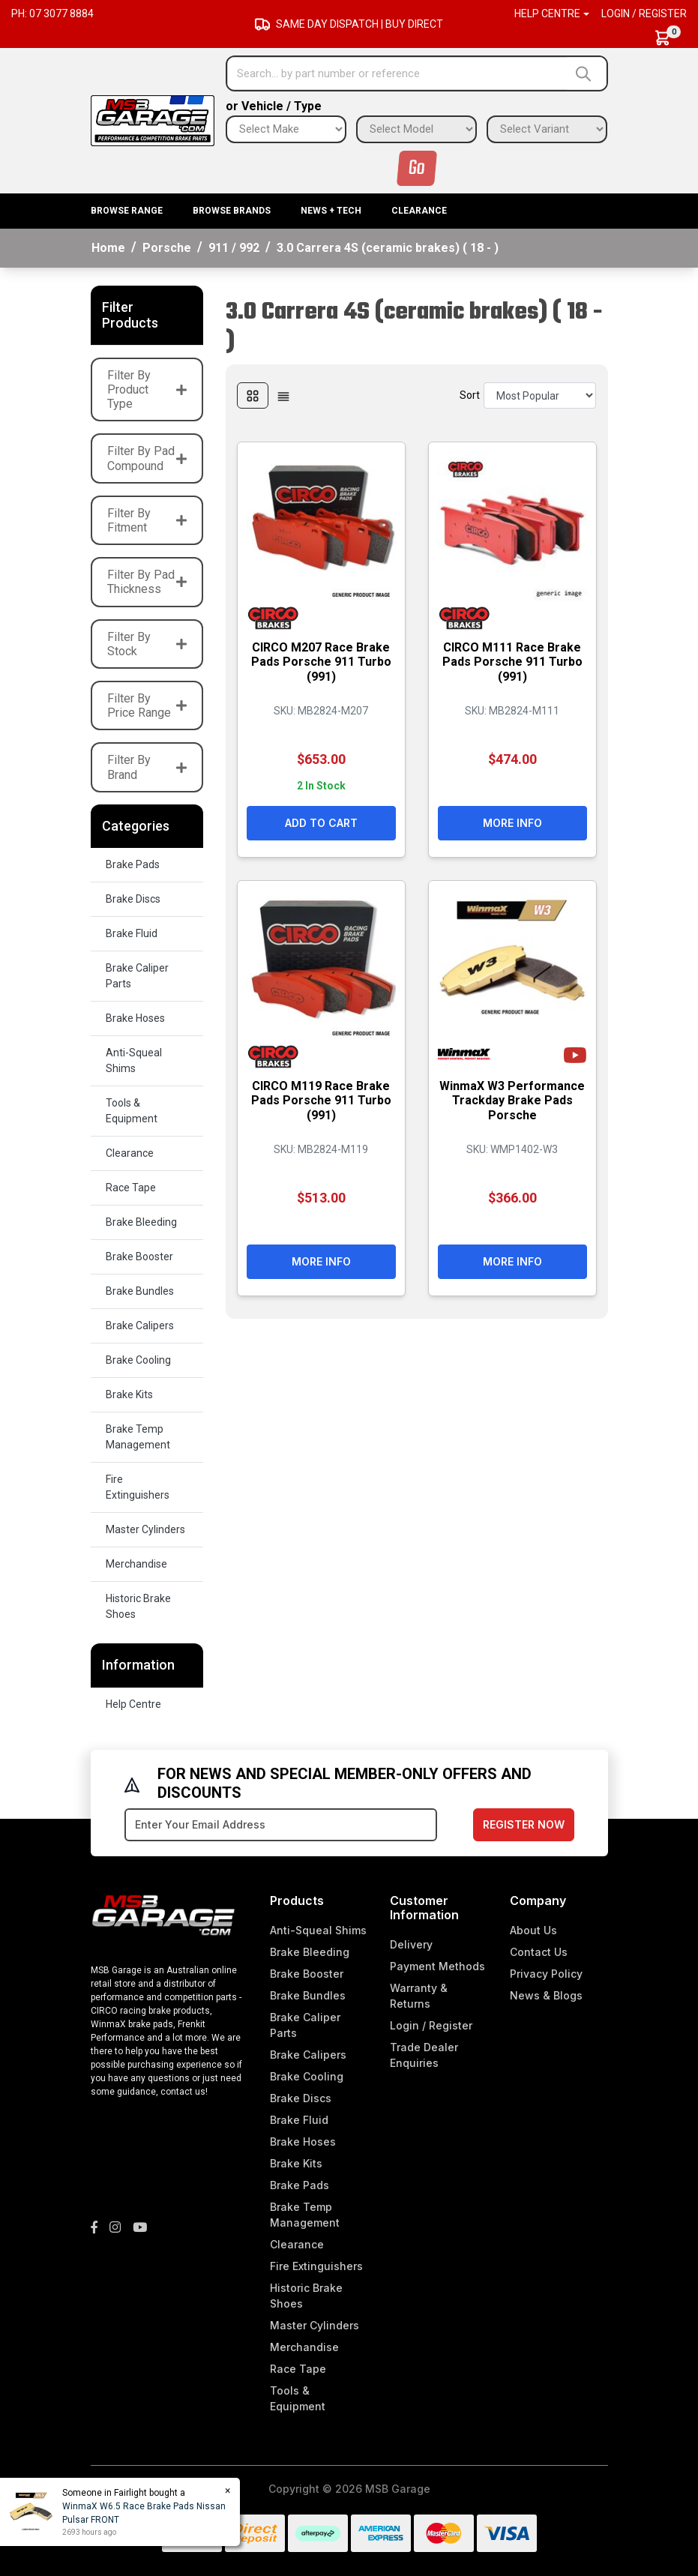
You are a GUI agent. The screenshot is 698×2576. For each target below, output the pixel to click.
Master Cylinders (145, 1529)
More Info (512, 822)
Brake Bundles (140, 1291)
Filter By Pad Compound (147, 458)
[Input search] (397, 73)
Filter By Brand (147, 767)
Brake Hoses (135, 1018)
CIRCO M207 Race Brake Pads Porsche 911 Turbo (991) (321, 661)
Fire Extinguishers (137, 1487)
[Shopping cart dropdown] (670, 38)
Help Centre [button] (547, 13)
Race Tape (131, 1188)
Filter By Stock (147, 644)
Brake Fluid (131, 933)
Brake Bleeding (141, 1222)
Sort (470, 395)
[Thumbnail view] (252, 395)
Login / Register (644, 13)
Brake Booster (139, 1257)
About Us (533, 1930)
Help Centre (133, 1704)
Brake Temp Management (138, 1437)
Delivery (411, 1944)
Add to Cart (321, 822)
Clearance (419, 210)
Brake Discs (133, 899)
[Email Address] (280, 1824)
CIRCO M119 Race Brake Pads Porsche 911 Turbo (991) (321, 1100)
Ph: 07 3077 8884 (52, 13)
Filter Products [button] (130, 315)
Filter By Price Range (147, 705)
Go (417, 168)
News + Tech (331, 210)
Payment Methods (437, 1966)
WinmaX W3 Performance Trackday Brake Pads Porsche (512, 1100)
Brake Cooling (138, 1360)
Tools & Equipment (131, 1111)
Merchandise (136, 1564)
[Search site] (587, 73)
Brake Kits (129, 1394)
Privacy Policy (546, 1973)
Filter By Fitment (147, 520)
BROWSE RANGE (127, 210)
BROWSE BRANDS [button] (232, 210)
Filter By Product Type (147, 389)
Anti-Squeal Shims (134, 1060)
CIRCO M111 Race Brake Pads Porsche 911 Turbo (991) (512, 661)
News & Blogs (546, 1995)
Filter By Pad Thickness (147, 582)
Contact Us (539, 1951)
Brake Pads (133, 864)
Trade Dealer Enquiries (424, 2055)
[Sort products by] (540, 395)
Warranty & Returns (419, 1995)
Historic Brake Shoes (138, 1606)
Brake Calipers (140, 1325)
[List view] (283, 395)
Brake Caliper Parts (137, 976)
